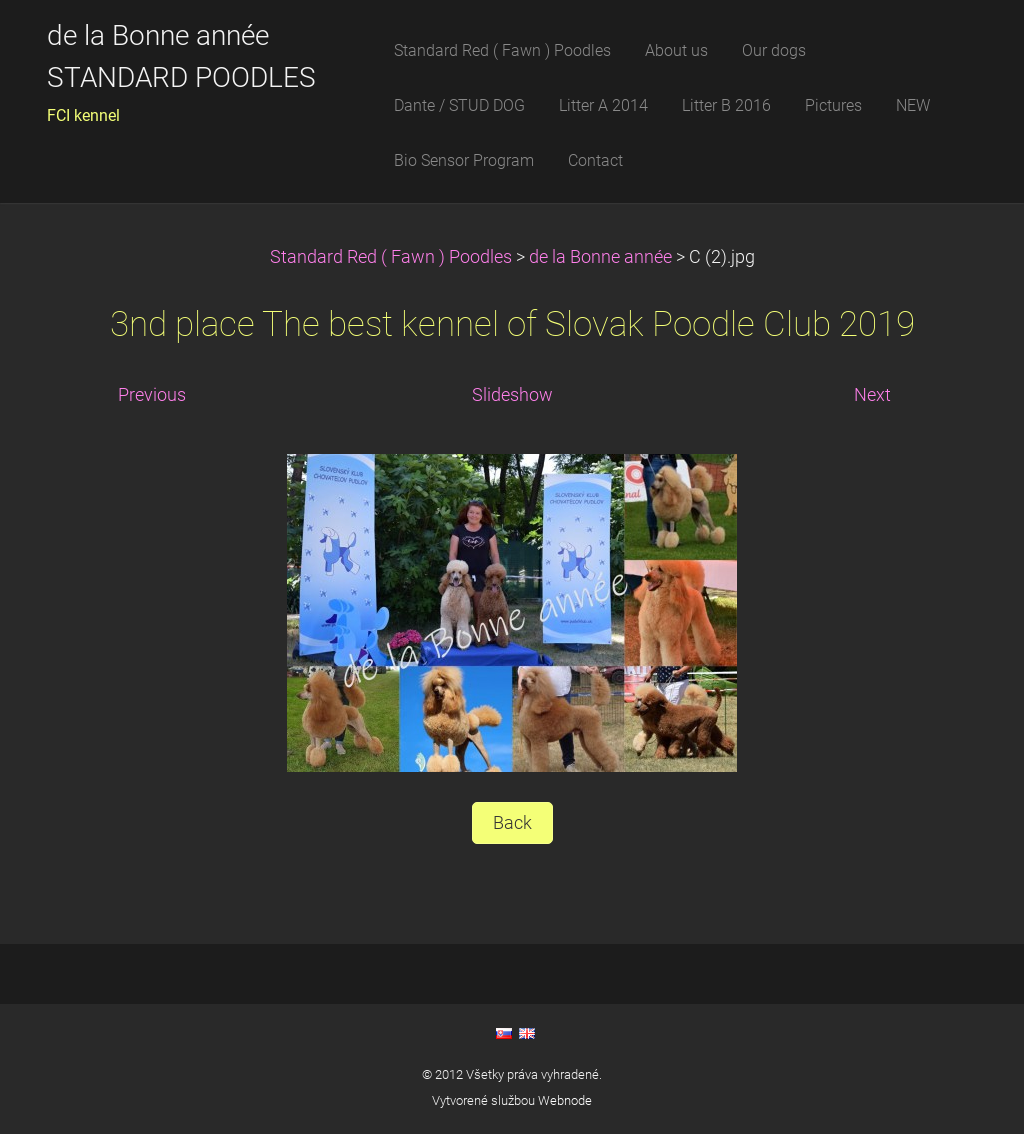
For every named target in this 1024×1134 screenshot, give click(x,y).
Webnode (565, 1100)
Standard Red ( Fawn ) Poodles (393, 257)
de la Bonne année (602, 257)
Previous (152, 395)
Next (872, 395)
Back (512, 823)
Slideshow (512, 395)
